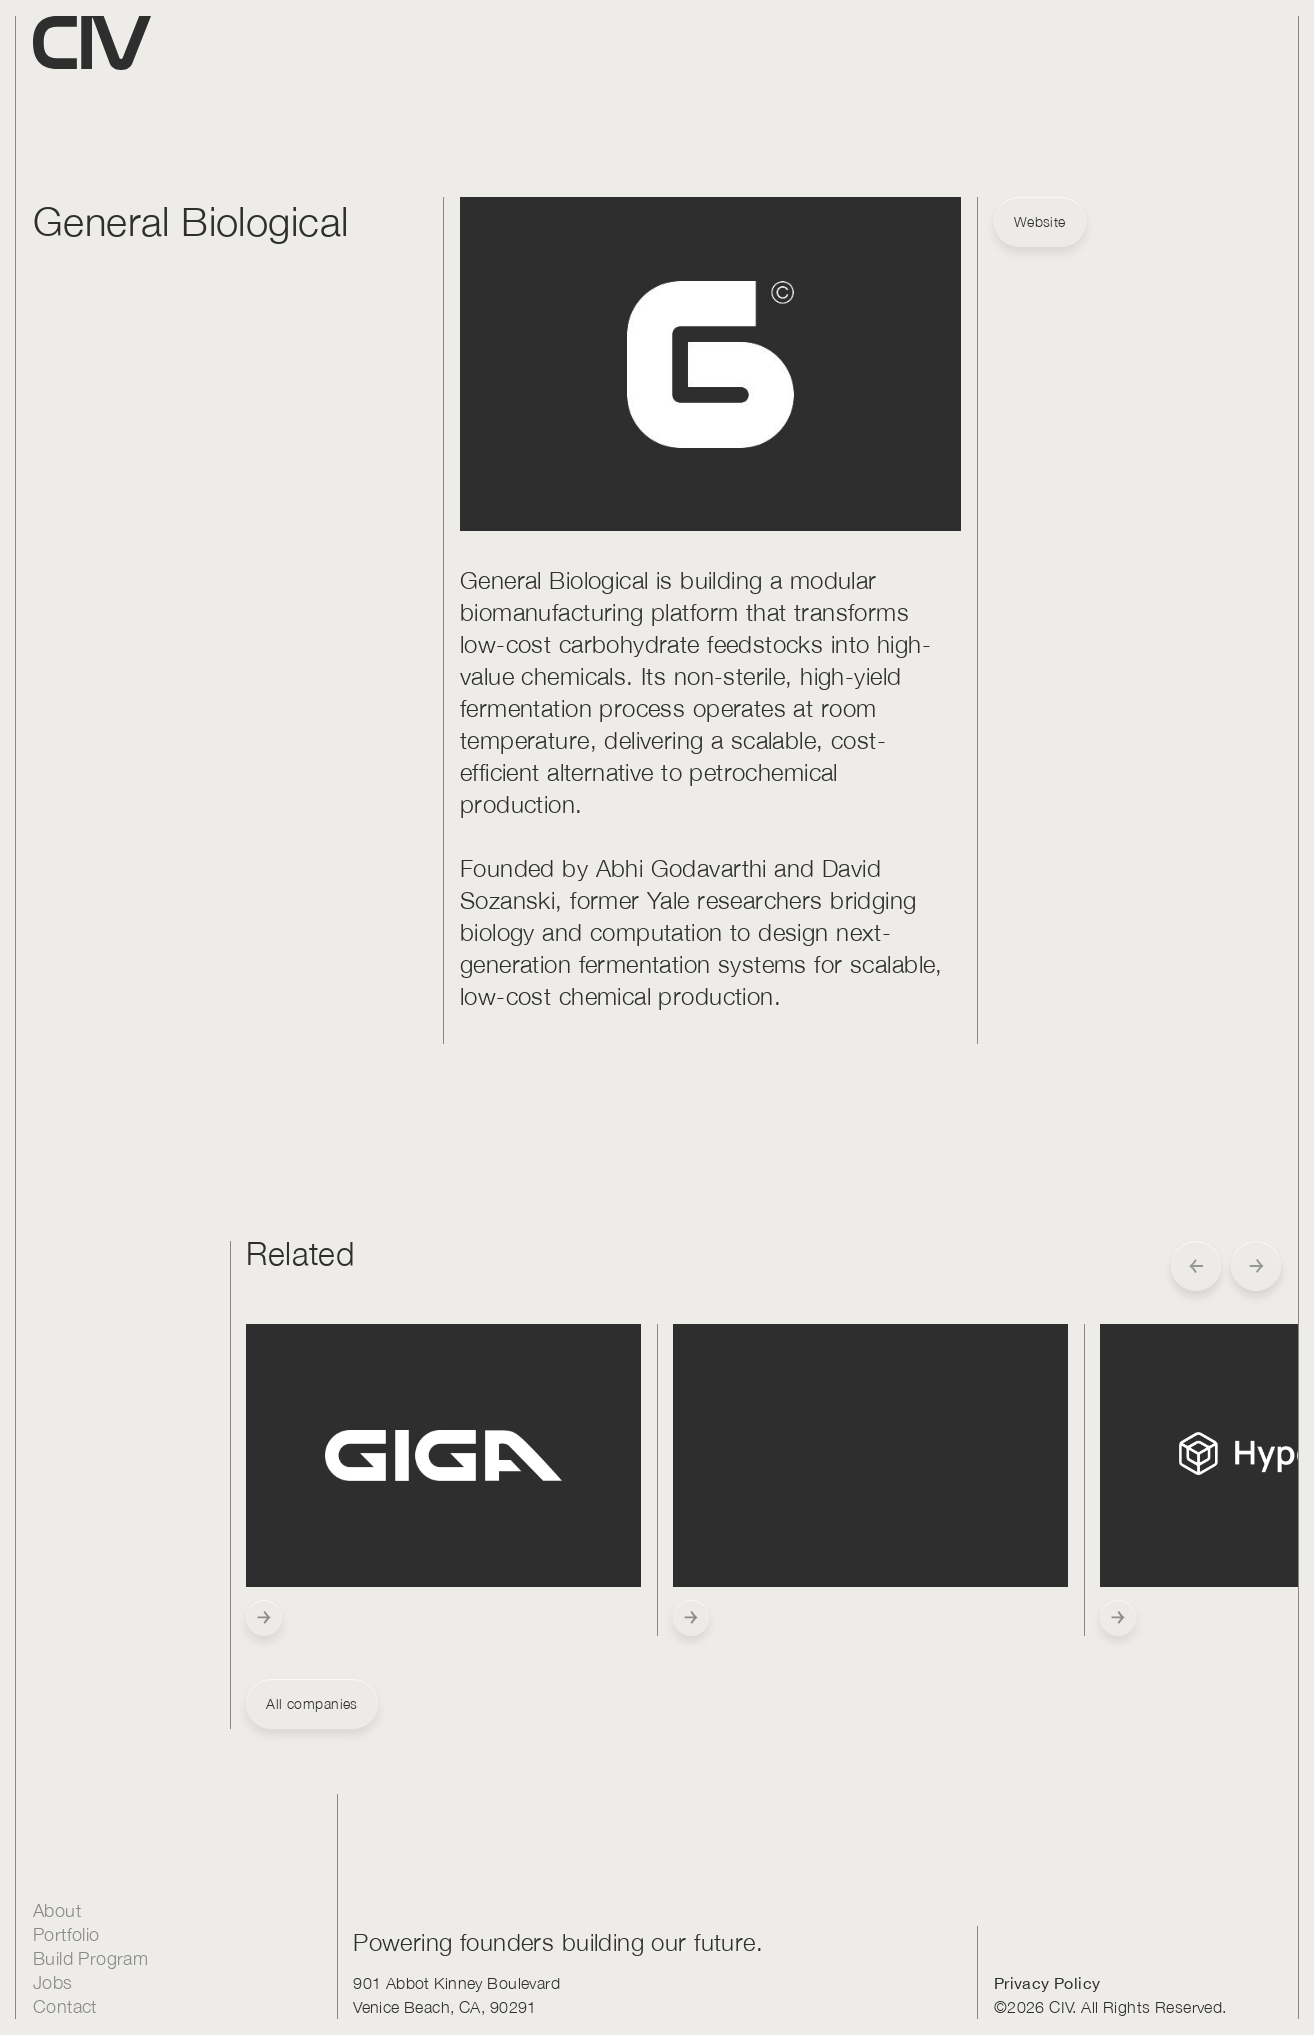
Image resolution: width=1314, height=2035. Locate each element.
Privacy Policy (1047, 1983)
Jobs (53, 1982)
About (57, 1910)
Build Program (90, 1958)
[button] (1196, 1266)
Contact (65, 2006)
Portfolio (66, 1934)
